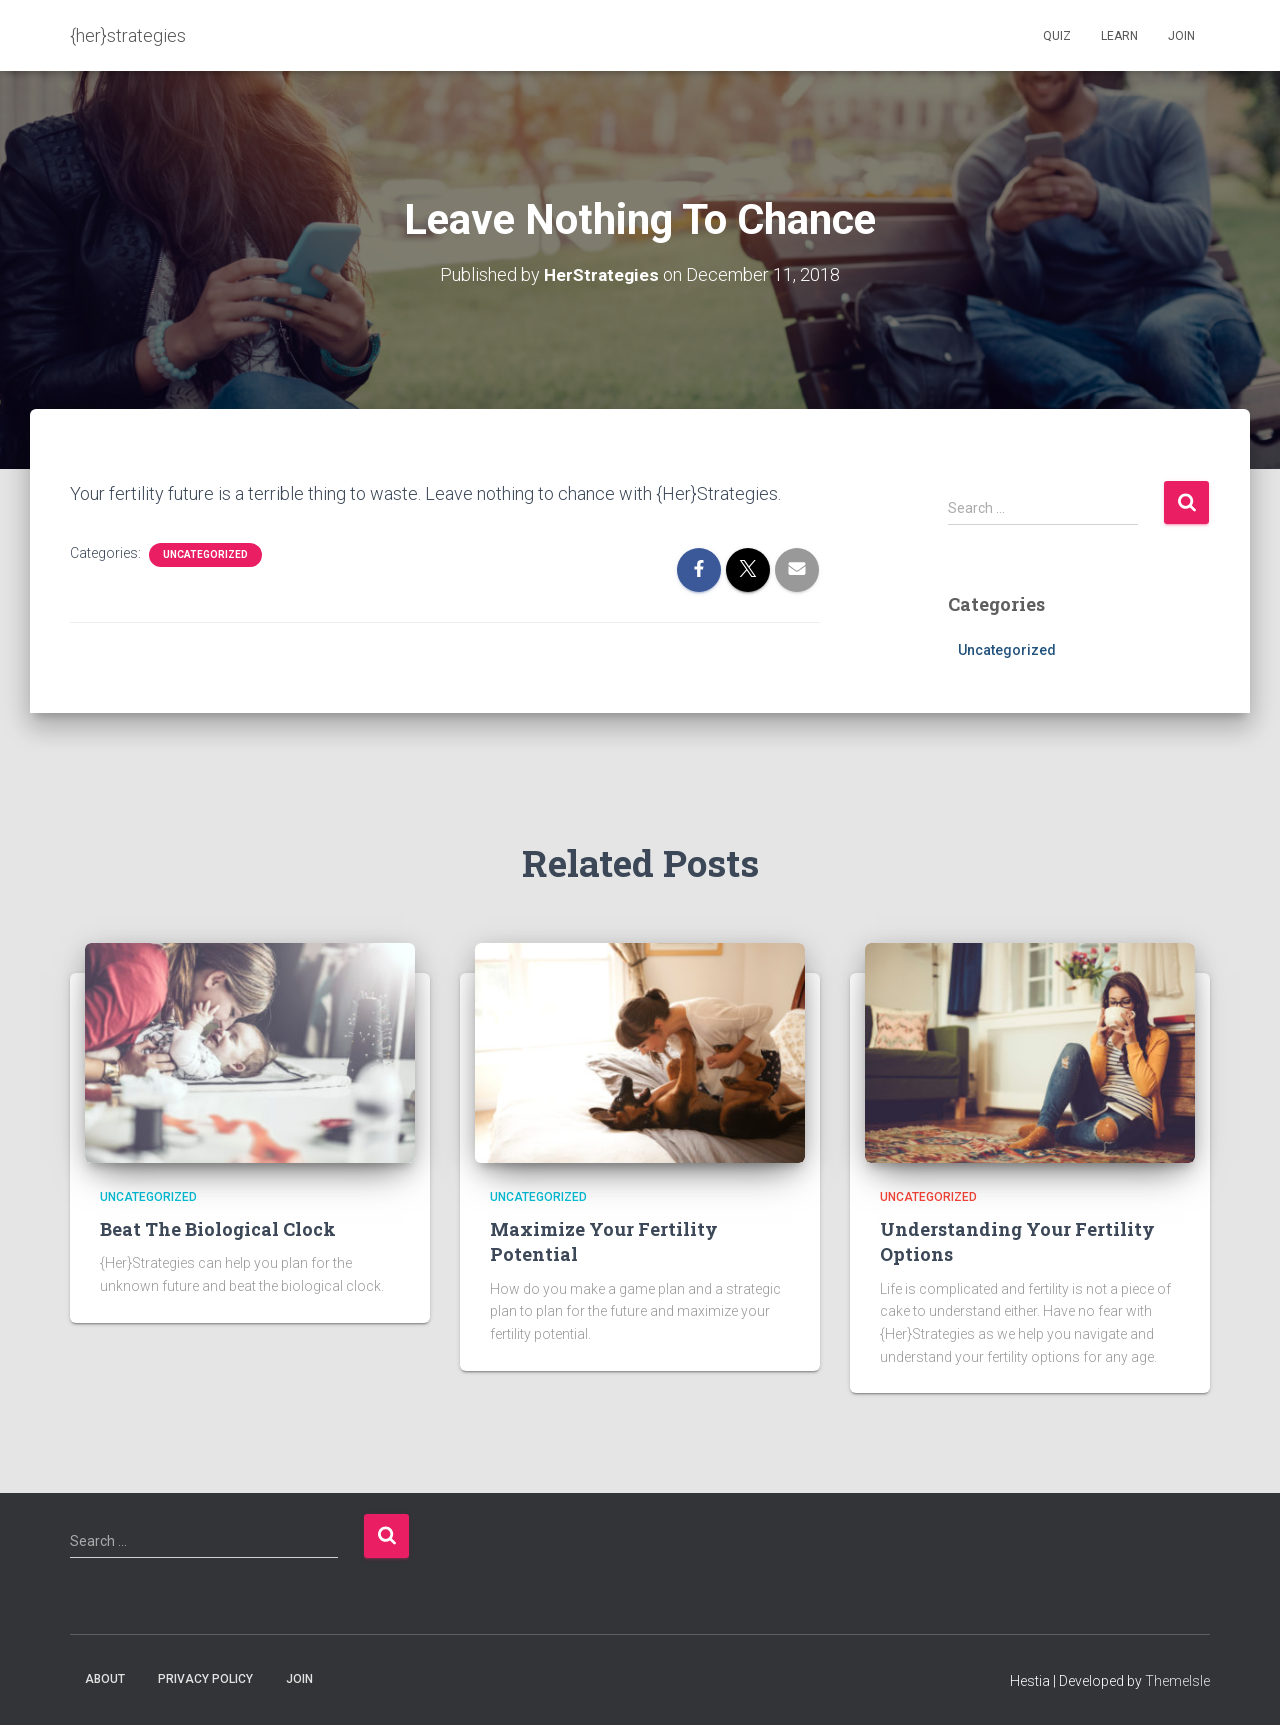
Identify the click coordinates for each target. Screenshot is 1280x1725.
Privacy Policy (205, 1679)
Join (1181, 36)
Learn (1119, 36)
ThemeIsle (1177, 1681)
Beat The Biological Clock (218, 1229)
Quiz (1057, 36)
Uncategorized (205, 554)
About (105, 1679)
